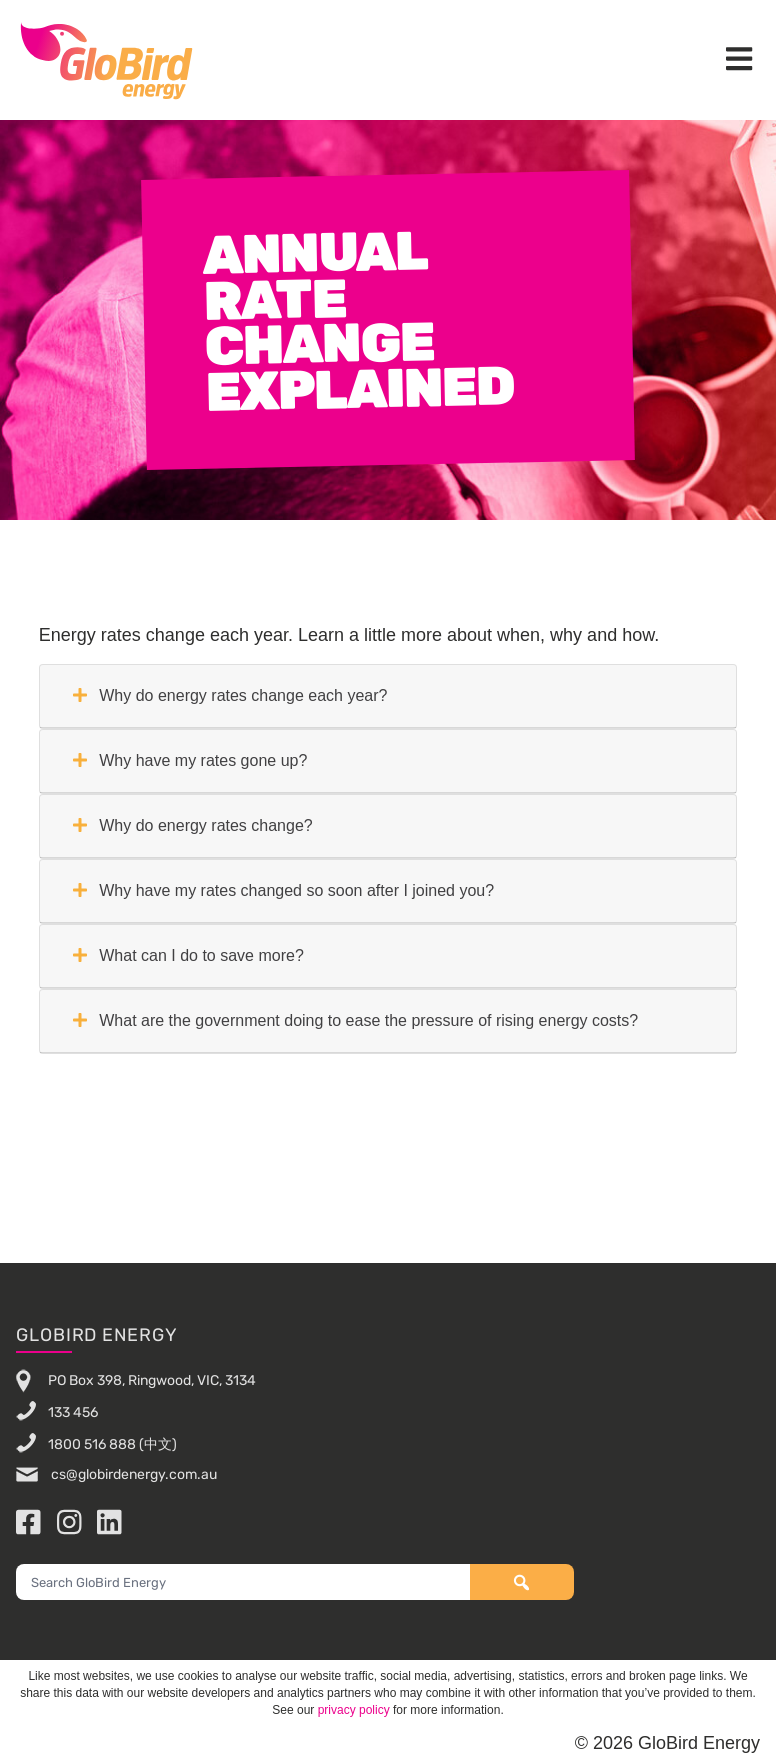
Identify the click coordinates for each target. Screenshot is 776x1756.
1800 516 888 (92, 1443)
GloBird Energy (106, 60)
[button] (739, 60)
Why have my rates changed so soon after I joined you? (283, 890)
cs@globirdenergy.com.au (132, 1474)
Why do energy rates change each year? (230, 695)
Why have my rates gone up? (190, 760)
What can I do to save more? (188, 955)
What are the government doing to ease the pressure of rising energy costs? (355, 1020)
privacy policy (354, 1710)
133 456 (73, 1411)
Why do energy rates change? (193, 825)
